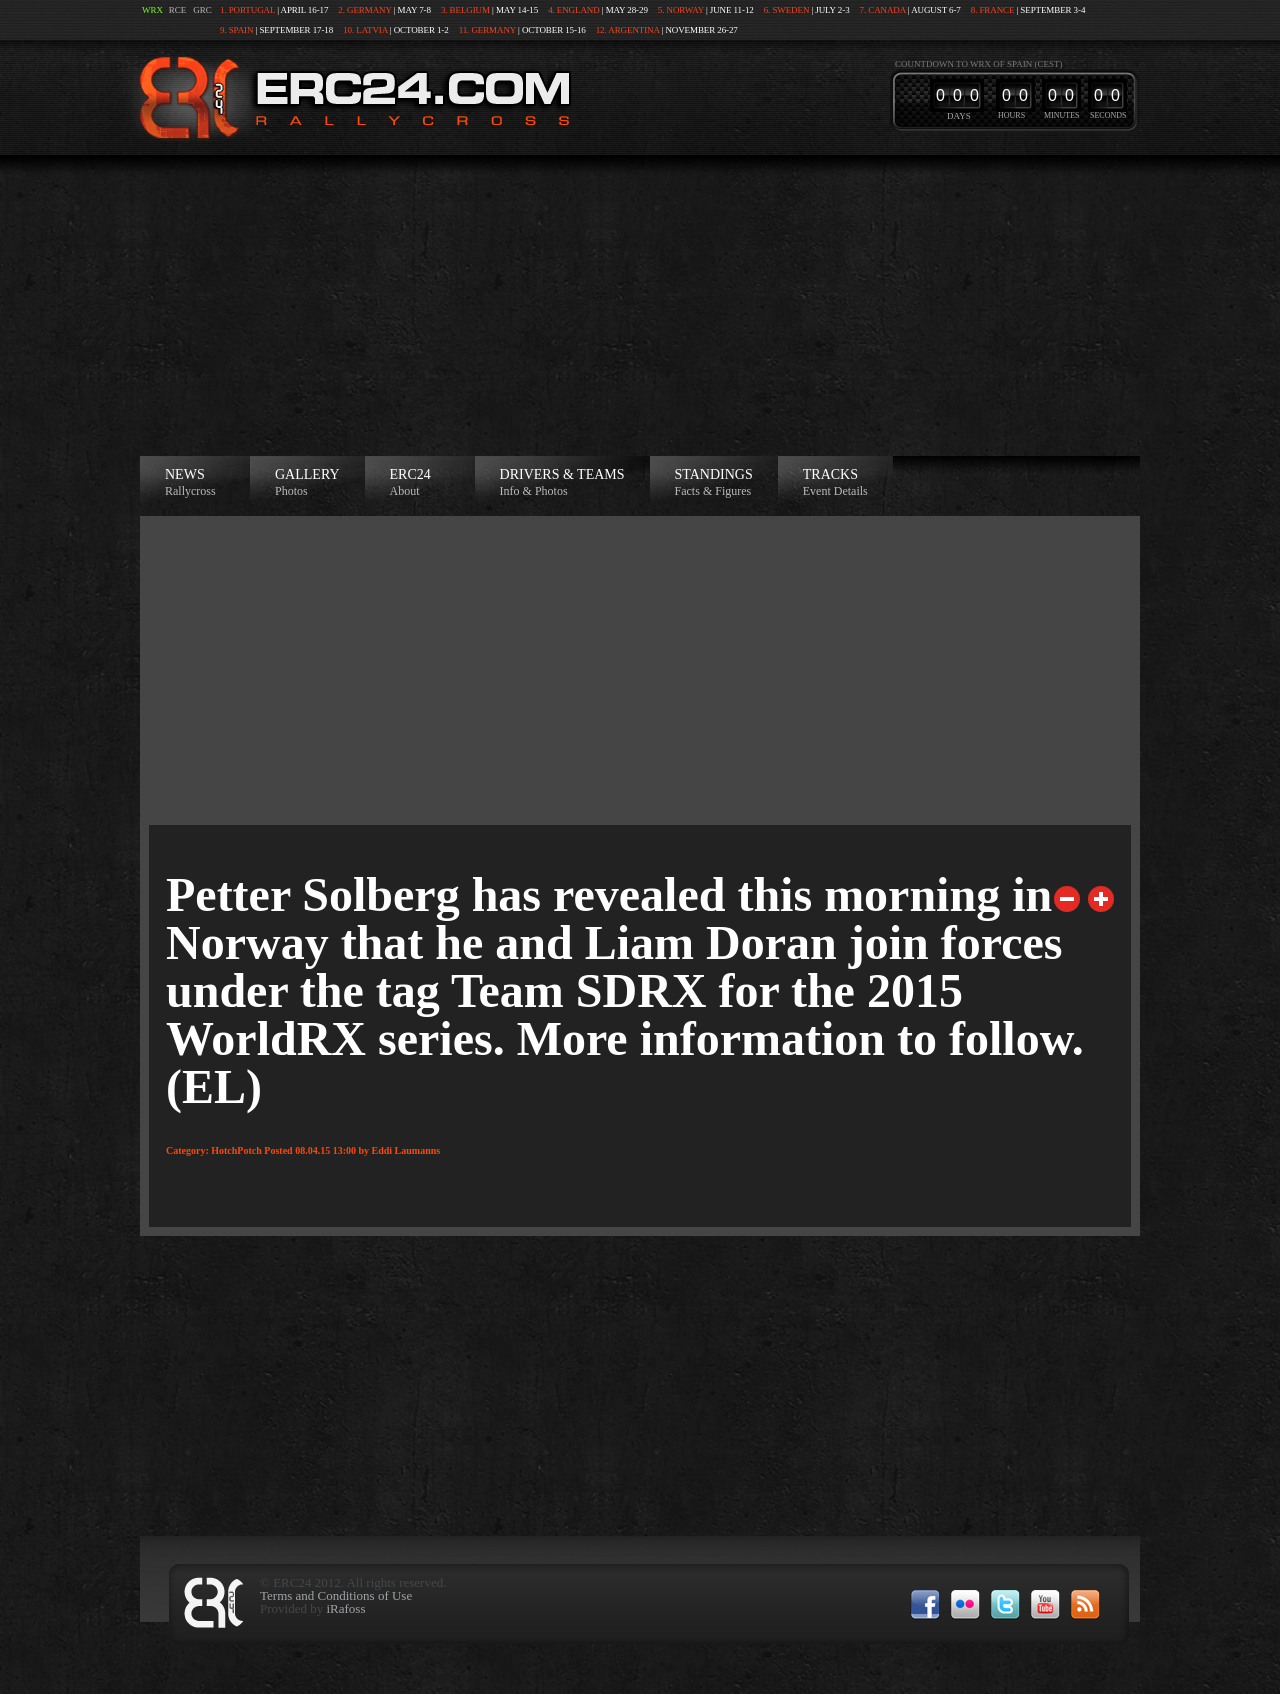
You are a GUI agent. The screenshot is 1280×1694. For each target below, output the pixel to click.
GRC (202, 10)
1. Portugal (247, 10)
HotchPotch (236, 1150)
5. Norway (681, 10)
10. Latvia (365, 30)
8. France (993, 10)
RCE (178, 10)
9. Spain (236, 30)
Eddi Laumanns (406, 1150)
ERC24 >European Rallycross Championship (351, 97)
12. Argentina (628, 30)
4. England (574, 10)
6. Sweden (787, 10)
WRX (152, 10)
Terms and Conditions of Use (336, 1595)
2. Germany (364, 10)
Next (1101, 899)
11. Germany (487, 30)
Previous (1067, 899)
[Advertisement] (640, 306)
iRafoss (345, 1608)
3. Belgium (465, 10)
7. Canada (883, 10)
